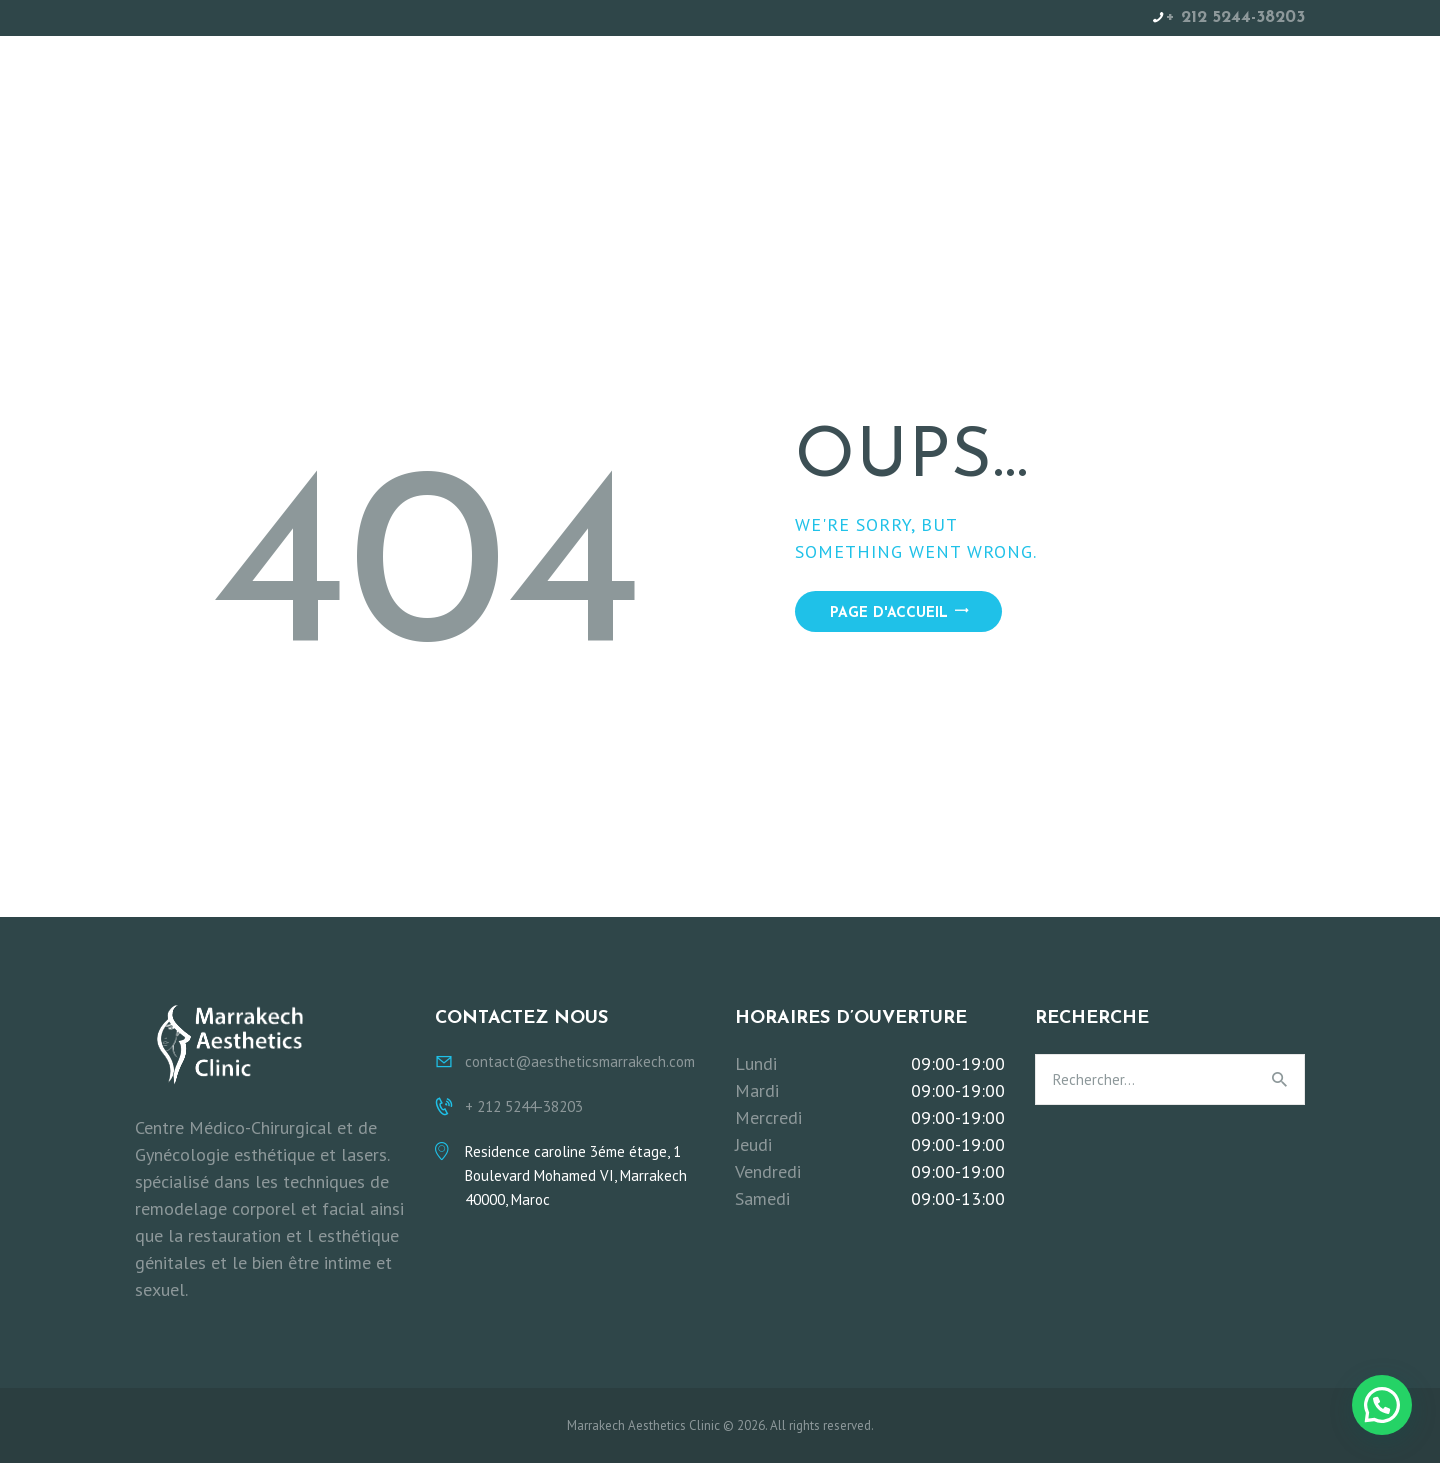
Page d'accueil (889, 613)
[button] (1382, 1405)
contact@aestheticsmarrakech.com (580, 1061)
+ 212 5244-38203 (1235, 17)
